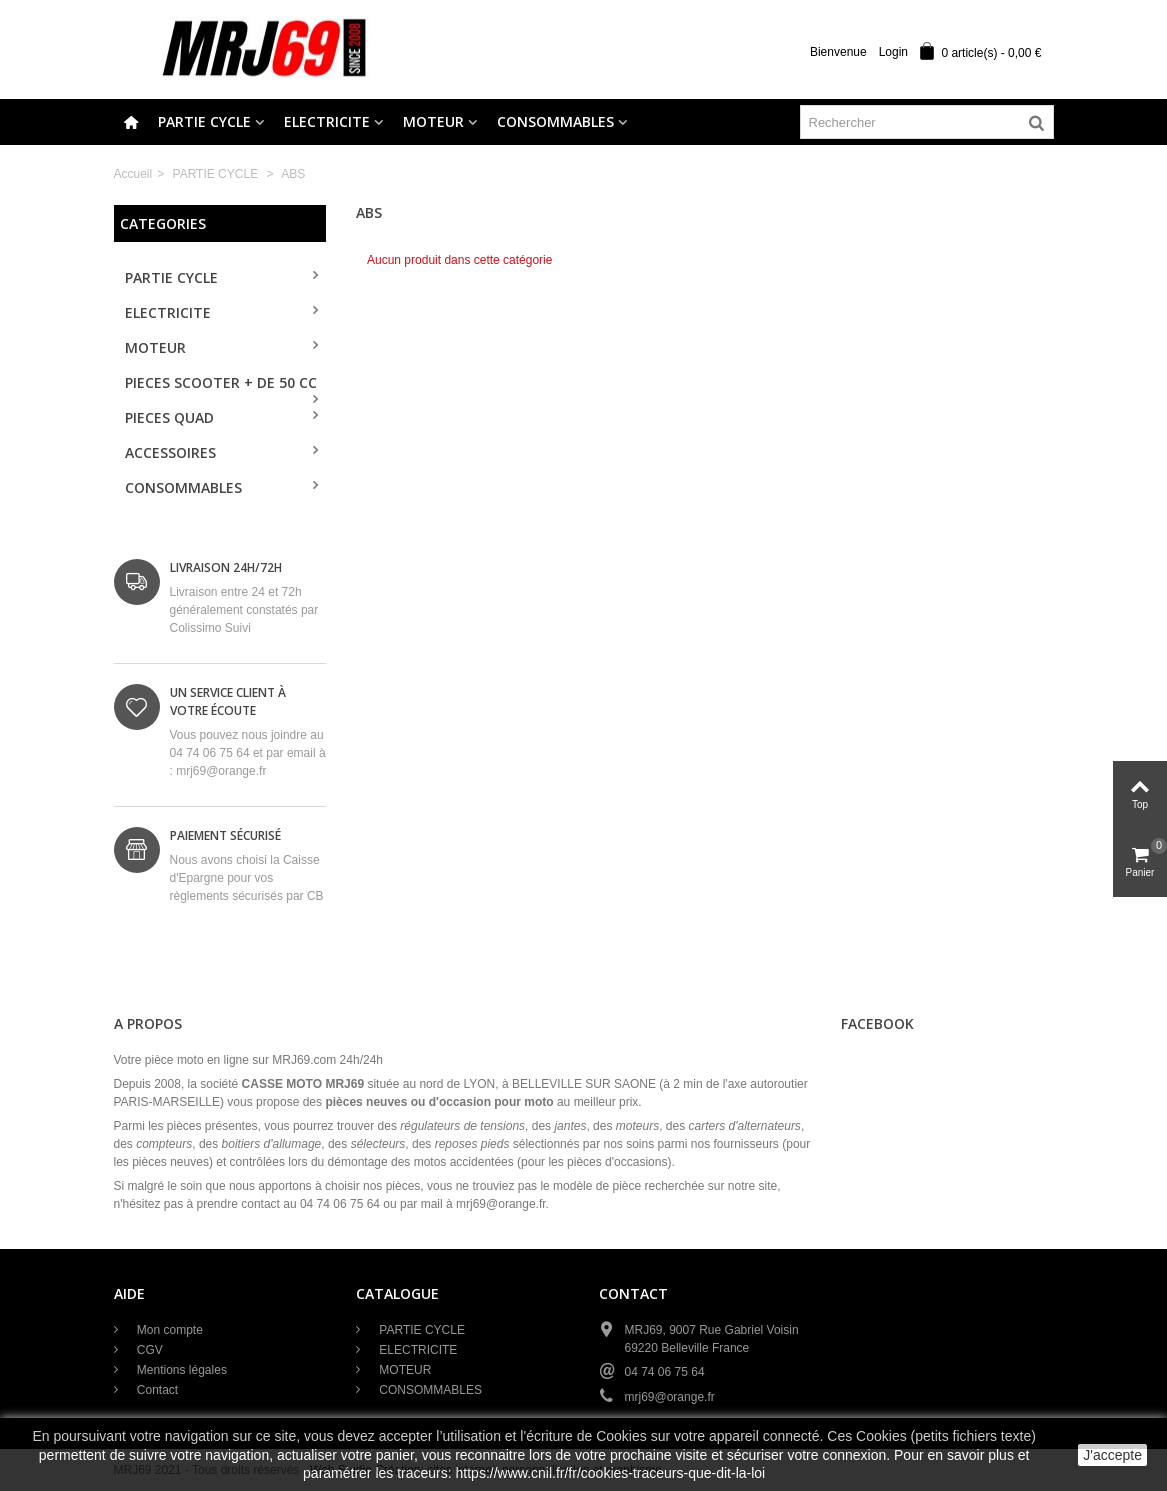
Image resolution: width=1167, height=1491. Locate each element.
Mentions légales (180, 1370)
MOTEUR (433, 121)
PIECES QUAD (169, 417)
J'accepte (1112, 1455)
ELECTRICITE (327, 121)
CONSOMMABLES (555, 121)
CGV (148, 1350)
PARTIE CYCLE (204, 121)
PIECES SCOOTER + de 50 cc (221, 382)
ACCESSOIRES (170, 452)
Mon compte (168, 1330)
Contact (156, 1390)
